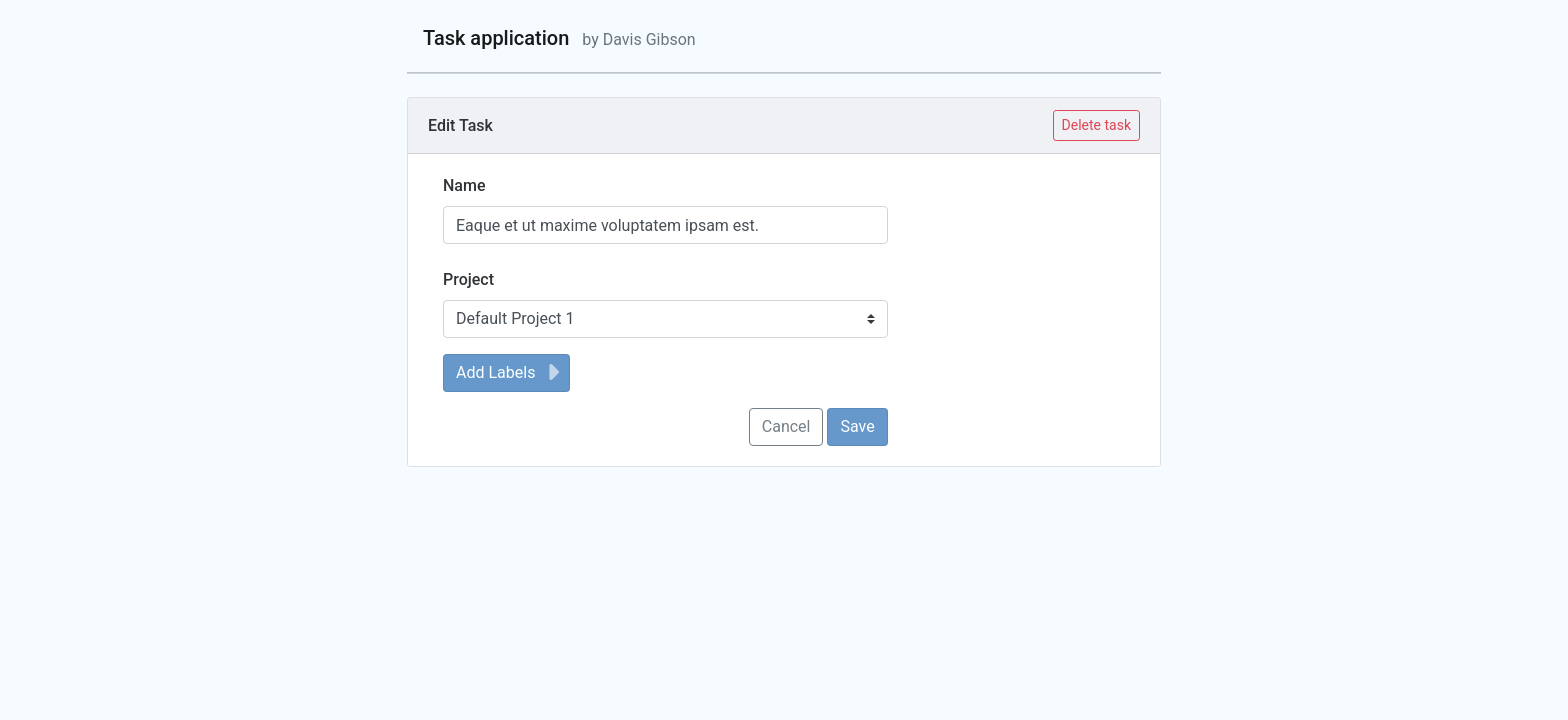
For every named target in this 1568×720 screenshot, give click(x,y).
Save (857, 426)
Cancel (786, 426)
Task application (559, 38)
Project (468, 279)
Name (464, 185)
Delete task (1096, 125)
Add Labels (510, 372)
